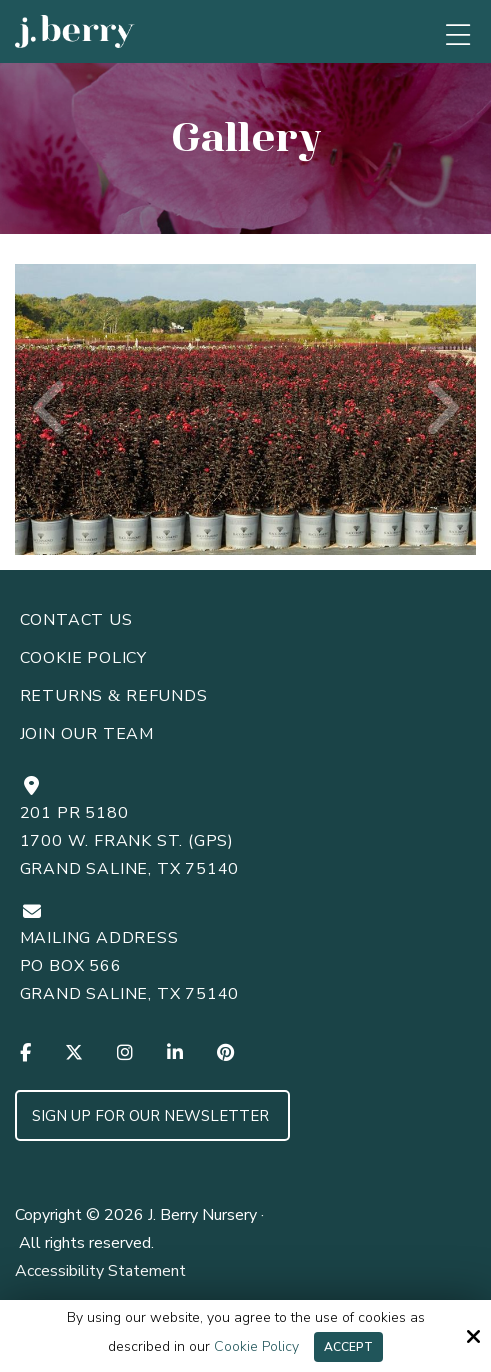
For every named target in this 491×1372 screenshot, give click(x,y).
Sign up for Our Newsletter (152, 1116)
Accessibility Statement (100, 1271)
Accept (348, 1347)
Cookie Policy (256, 1347)
